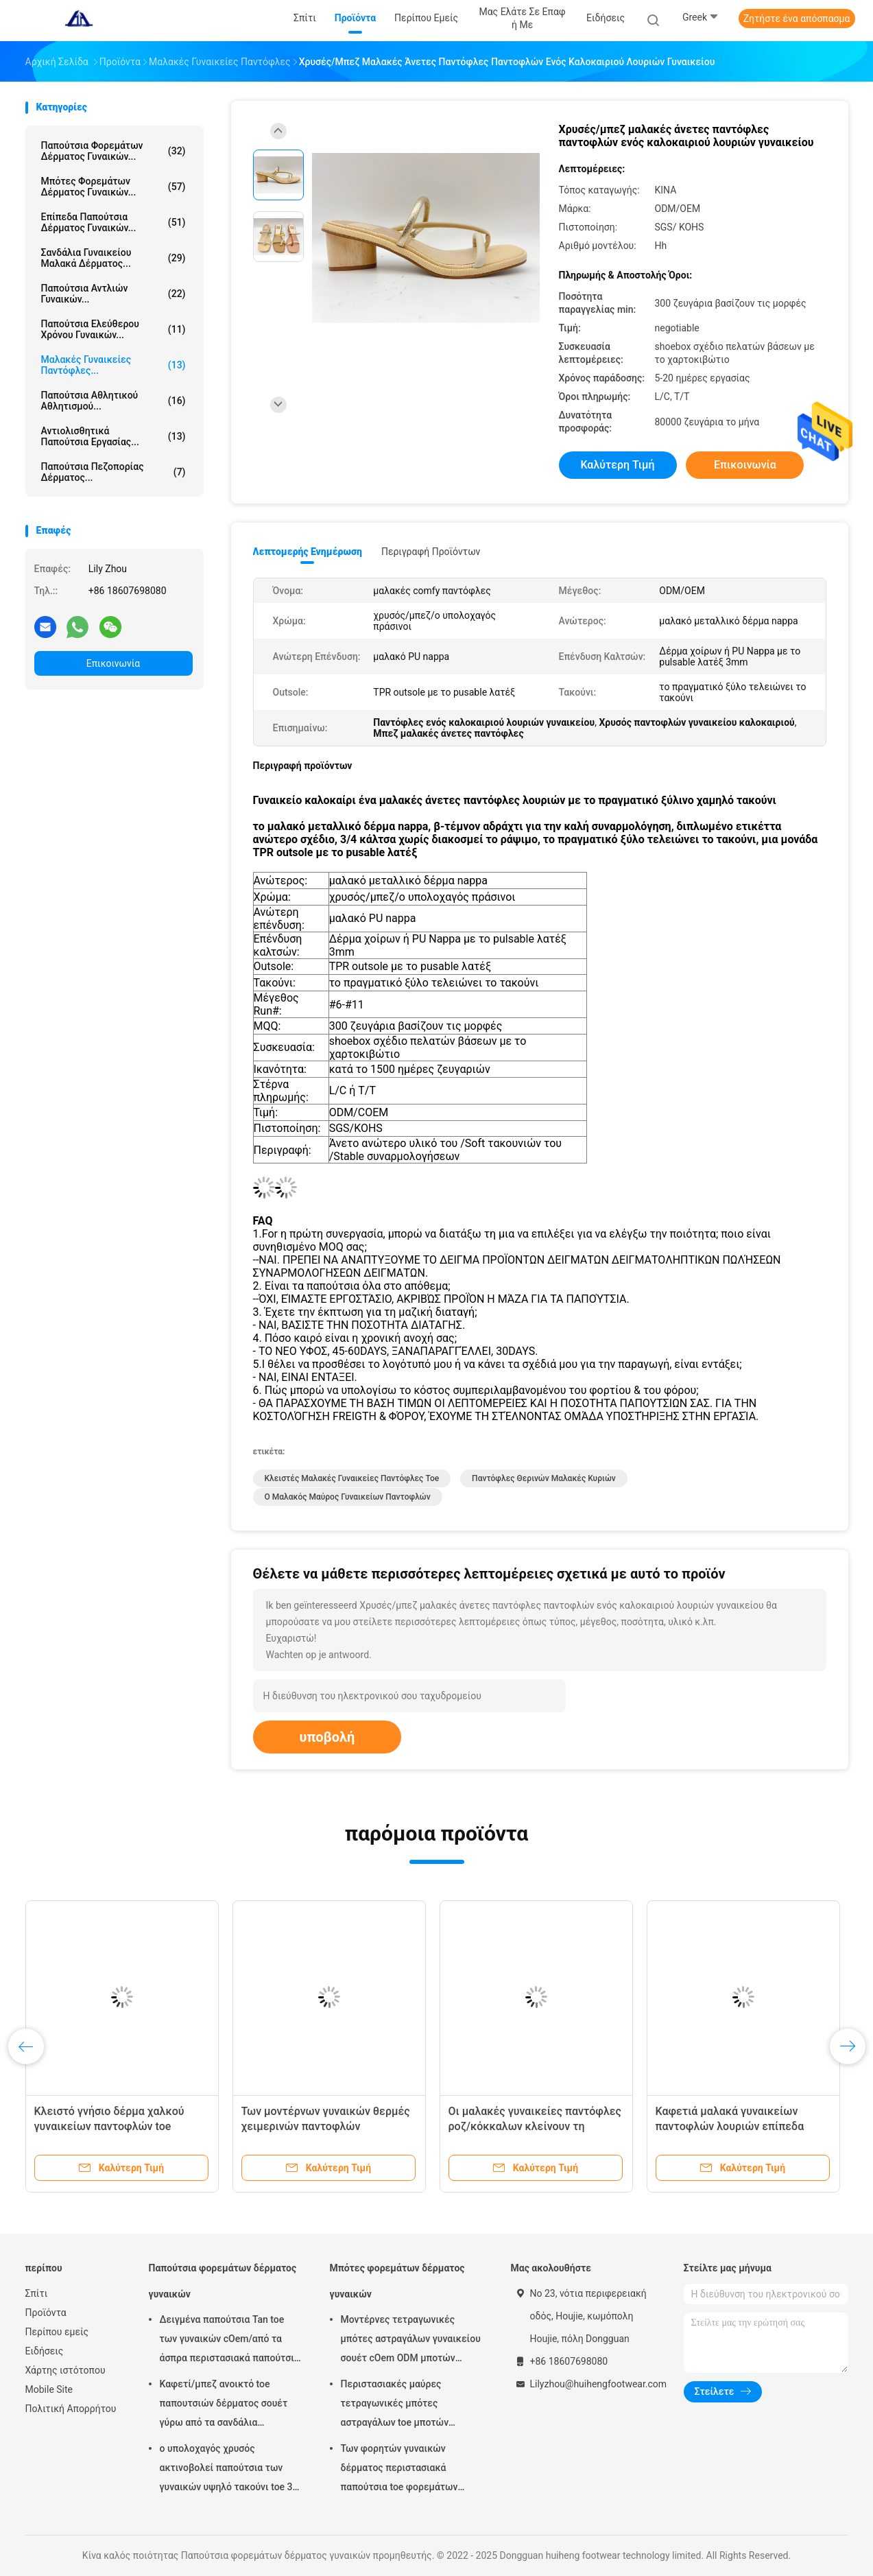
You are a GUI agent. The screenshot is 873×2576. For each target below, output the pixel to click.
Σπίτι (36, 2293)
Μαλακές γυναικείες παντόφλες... (113, 365)
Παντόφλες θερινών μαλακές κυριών (544, 1478)
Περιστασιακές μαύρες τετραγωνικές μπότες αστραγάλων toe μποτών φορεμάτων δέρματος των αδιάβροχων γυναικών (399, 2405)
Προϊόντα (46, 2312)
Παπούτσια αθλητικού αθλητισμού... (113, 401)
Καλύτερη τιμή (617, 464)
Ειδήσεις (44, 2350)
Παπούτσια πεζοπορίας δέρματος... (113, 472)
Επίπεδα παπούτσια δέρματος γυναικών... (113, 222)
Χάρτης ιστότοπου (65, 2370)
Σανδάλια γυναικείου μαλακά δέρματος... (113, 258)
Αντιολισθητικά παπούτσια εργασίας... (113, 436)
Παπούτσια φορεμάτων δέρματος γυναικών (223, 2281)
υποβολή (327, 1737)
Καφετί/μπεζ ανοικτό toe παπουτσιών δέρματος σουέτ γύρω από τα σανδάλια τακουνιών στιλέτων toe (224, 2405)
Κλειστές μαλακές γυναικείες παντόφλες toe (352, 1478)
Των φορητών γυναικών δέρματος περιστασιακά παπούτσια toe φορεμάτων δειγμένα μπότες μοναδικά (399, 2469)
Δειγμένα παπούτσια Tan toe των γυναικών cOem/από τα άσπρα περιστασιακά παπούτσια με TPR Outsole (230, 2340)
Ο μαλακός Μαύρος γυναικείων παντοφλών (348, 1497)
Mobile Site (49, 2389)
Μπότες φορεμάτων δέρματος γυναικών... (113, 187)
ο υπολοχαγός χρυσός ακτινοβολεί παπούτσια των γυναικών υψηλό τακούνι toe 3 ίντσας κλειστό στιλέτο (226, 2469)
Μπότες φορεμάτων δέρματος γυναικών (397, 2281)
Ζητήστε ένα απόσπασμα (796, 18)
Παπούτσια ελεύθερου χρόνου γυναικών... (113, 329)
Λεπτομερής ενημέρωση (307, 551)
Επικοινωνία (113, 663)
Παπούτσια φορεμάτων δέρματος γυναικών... (113, 151)
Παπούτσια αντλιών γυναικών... (113, 294)
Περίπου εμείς (57, 2331)
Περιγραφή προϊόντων (431, 551)
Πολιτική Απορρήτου (71, 2408)
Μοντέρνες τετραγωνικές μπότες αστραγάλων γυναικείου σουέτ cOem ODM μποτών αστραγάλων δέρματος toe (411, 2340)
